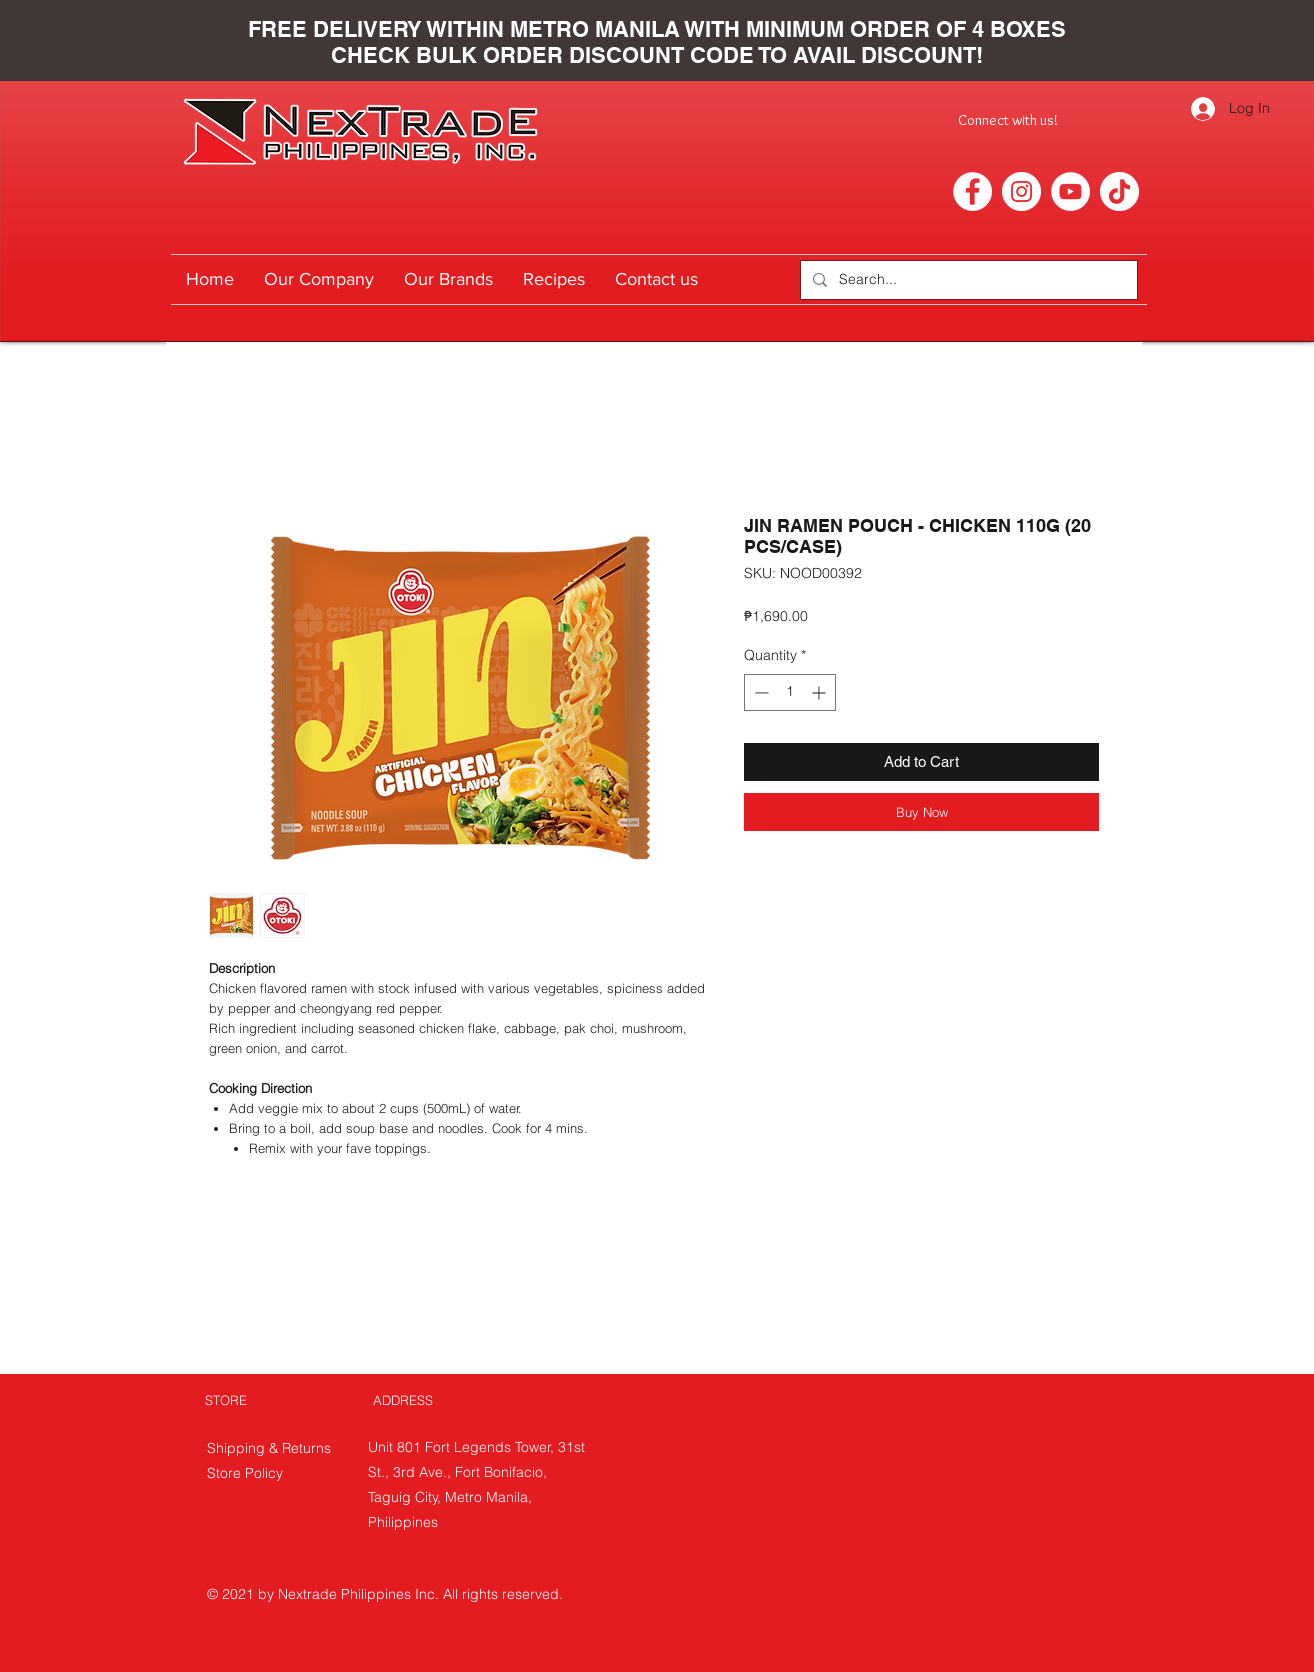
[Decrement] (759, 692)
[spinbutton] (790, 692)
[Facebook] (972, 191)
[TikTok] (1119, 191)
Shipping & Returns (271, 1448)
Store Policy (245, 1473)
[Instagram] (1021, 191)
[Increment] (820, 692)
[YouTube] (1070, 191)
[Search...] (967, 280)
